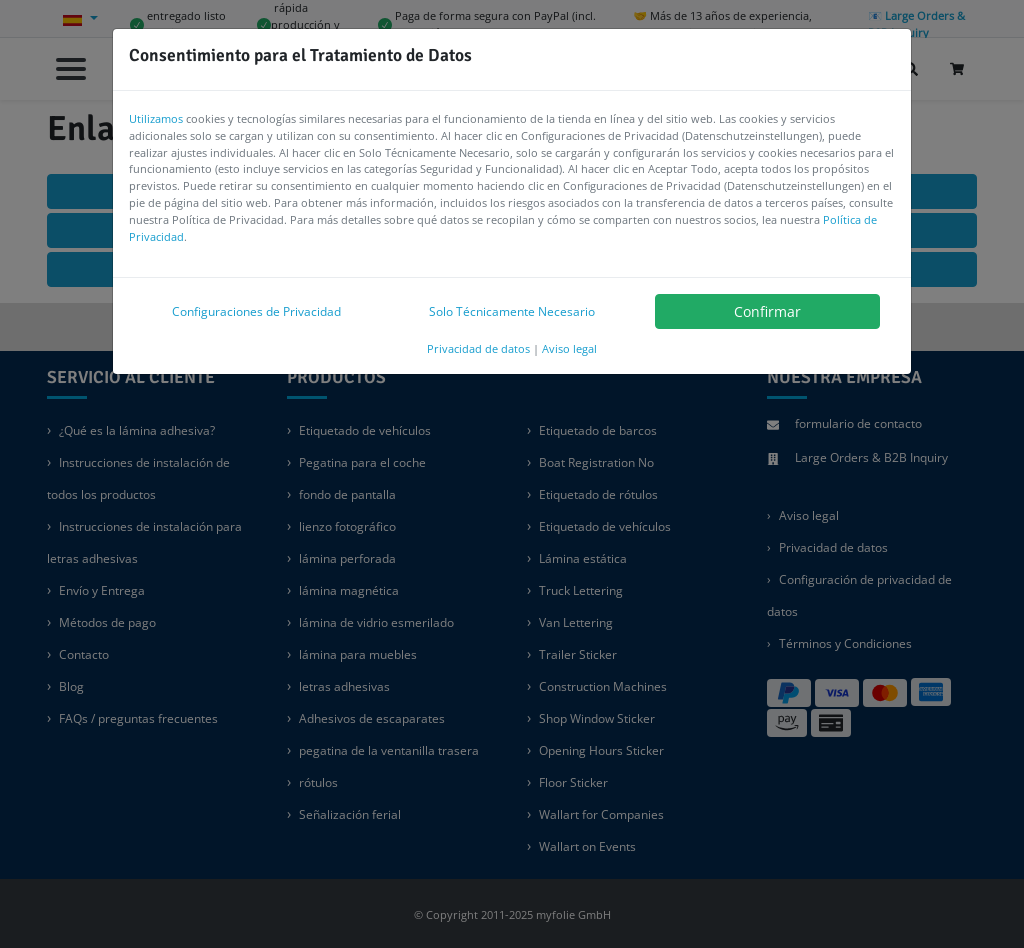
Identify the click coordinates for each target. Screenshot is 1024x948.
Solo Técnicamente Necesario (512, 311)
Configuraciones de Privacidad (256, 311)
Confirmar (767, 311)
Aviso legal (569, 348)
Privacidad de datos (478, 348)
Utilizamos (156, 118)
